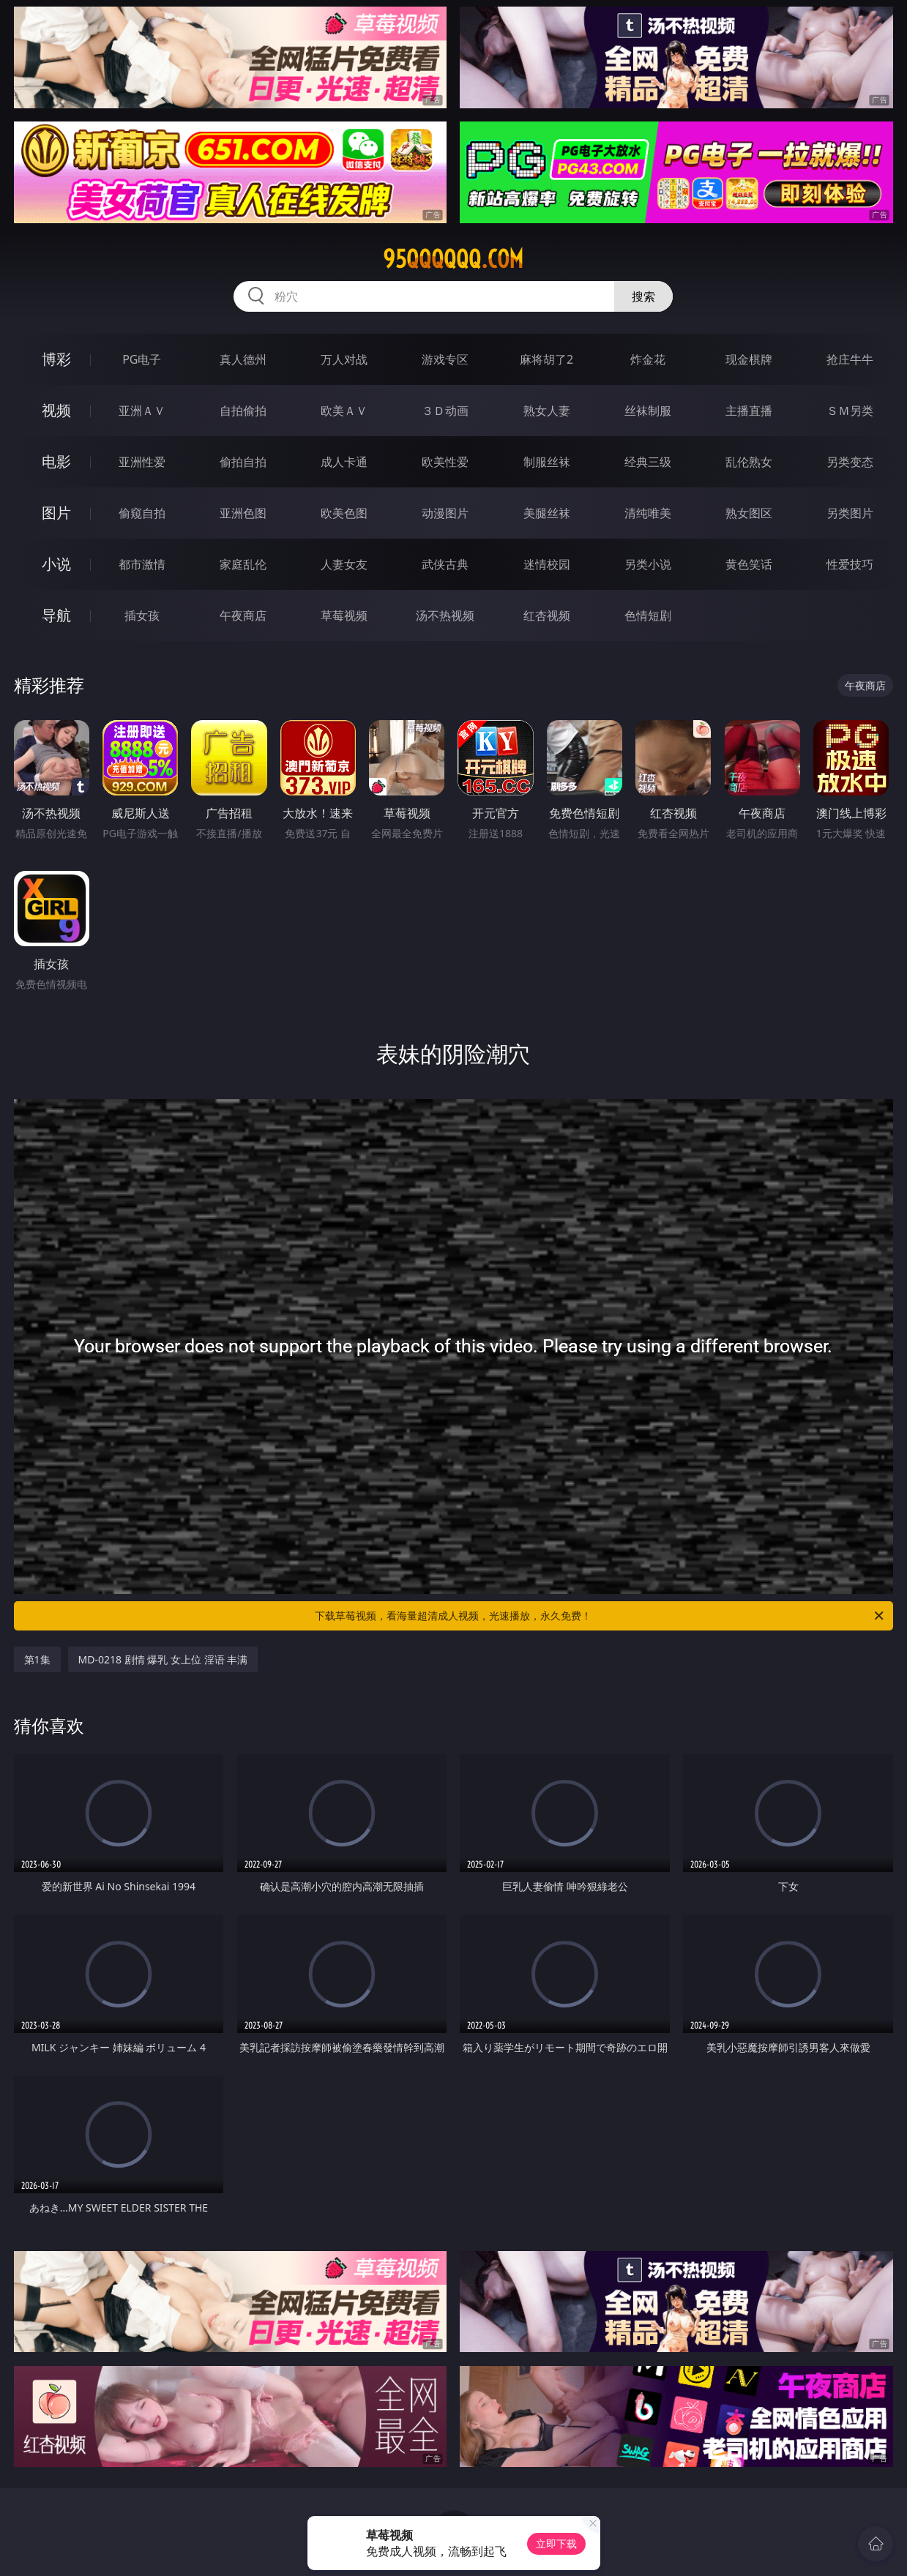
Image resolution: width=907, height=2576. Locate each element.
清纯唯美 (647, 513)
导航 (56, 615)
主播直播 (748, 410)
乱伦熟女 (748, 462)
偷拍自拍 (243, 462)
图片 (56, 513)
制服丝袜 (546, 462)
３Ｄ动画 (445, 410)
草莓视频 (344, 615)
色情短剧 (647, 615)
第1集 (37, 1659)
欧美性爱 (445, 462)
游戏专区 (445, 359)
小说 (56, 564)
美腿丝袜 (546, 513)
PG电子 (141, 359)
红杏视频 (546, 615)
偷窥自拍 (142, 513)
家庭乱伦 (243, 564)
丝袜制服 (647, 410)
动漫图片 (445, 513)
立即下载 (556, 2543)
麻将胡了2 (546, 359)
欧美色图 (344, 513)
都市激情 (142, 564)
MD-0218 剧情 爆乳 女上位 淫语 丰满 (163, 1659)
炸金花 (647, 359)
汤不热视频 (445, 615)
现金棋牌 (748, 359)
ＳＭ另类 (849, 410)
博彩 (56, 359)
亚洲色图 (243, 513)
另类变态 (849, 462)
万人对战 (344, 359)
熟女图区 (748, 513)
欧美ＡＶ (344, 410)
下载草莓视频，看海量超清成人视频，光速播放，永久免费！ (600, 1616)
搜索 (643, 296)
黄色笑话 (748, 564)
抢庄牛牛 (849, 359)
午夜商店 (243, 615)
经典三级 (647, 462)
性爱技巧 (849, 564)
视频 (56, 410)
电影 (56, 461)
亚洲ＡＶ (142, 410)
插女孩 (142, 615)
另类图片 (849, 513)
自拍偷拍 (243, 410)
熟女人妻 (546, 410)
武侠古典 (445, 564)
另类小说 (647, 564)
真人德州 (243, 359)
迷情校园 (546, 564)
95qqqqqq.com (453, 259)
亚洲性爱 (142, 462)
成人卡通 (344, 462)
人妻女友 (344, 564)
